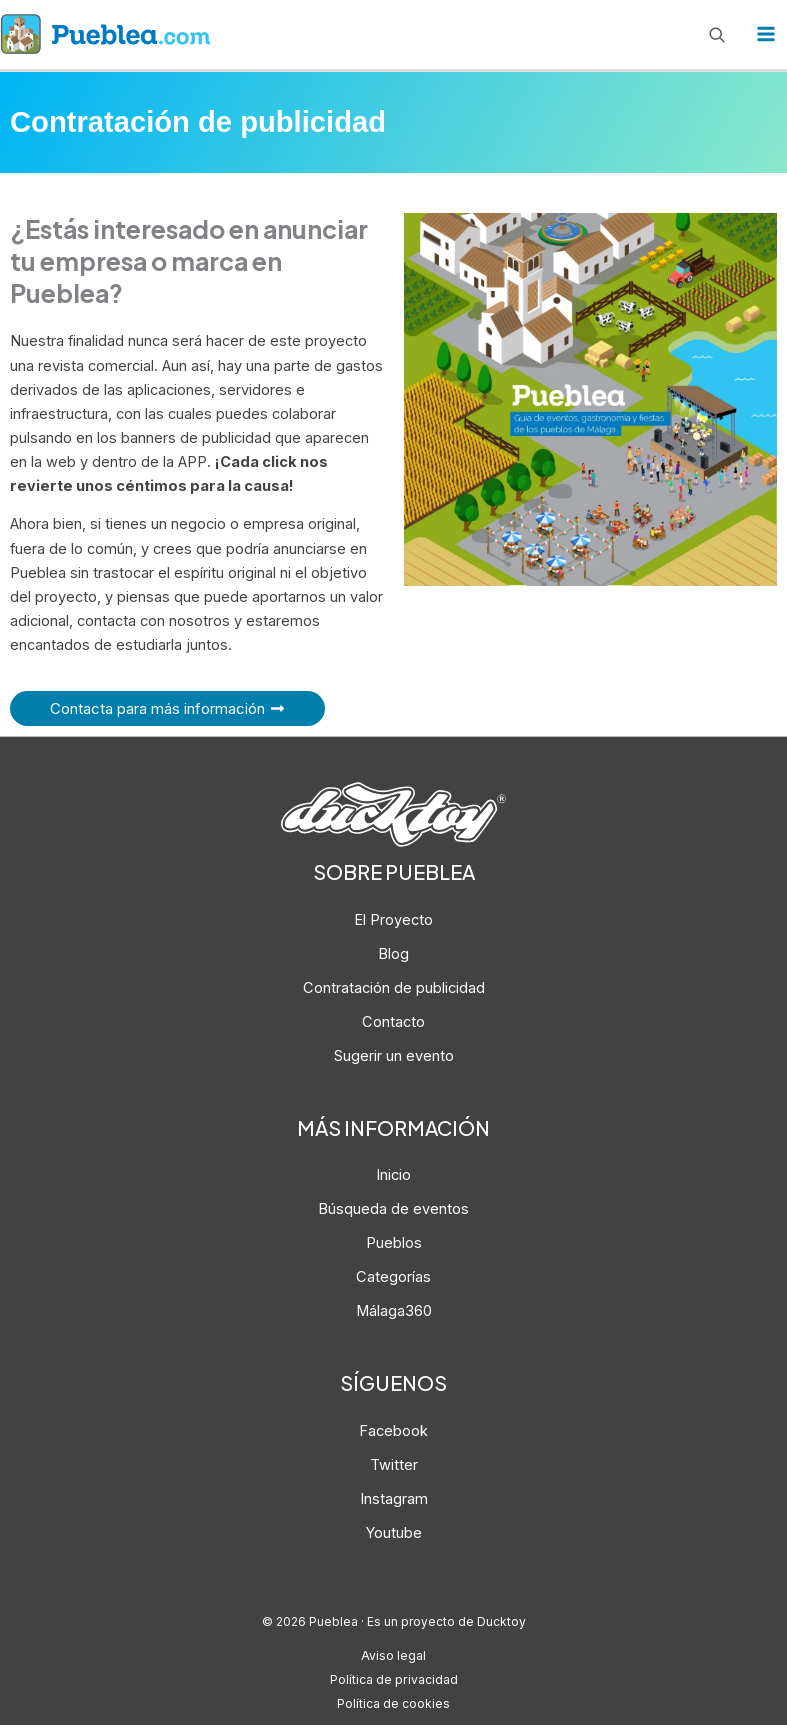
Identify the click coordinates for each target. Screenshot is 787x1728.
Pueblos (394, 1245)
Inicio (393, 1177)
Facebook (393, 1433)
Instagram (394, 1501)
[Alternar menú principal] (766, 36)
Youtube (394, 1535)
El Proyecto (393, 922)
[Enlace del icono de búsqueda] (717, 36)
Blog (393, 956)
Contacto (393, 1024)
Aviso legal (394, 1658)
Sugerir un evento (394, 1058)
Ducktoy (501, 1624)
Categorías (393, 1280)
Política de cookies (394, 1706)
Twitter (394, 1467)
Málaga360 (394, 1314)
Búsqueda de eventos (393, 1211)
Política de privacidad (393, 1682)
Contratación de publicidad (394, 990)
